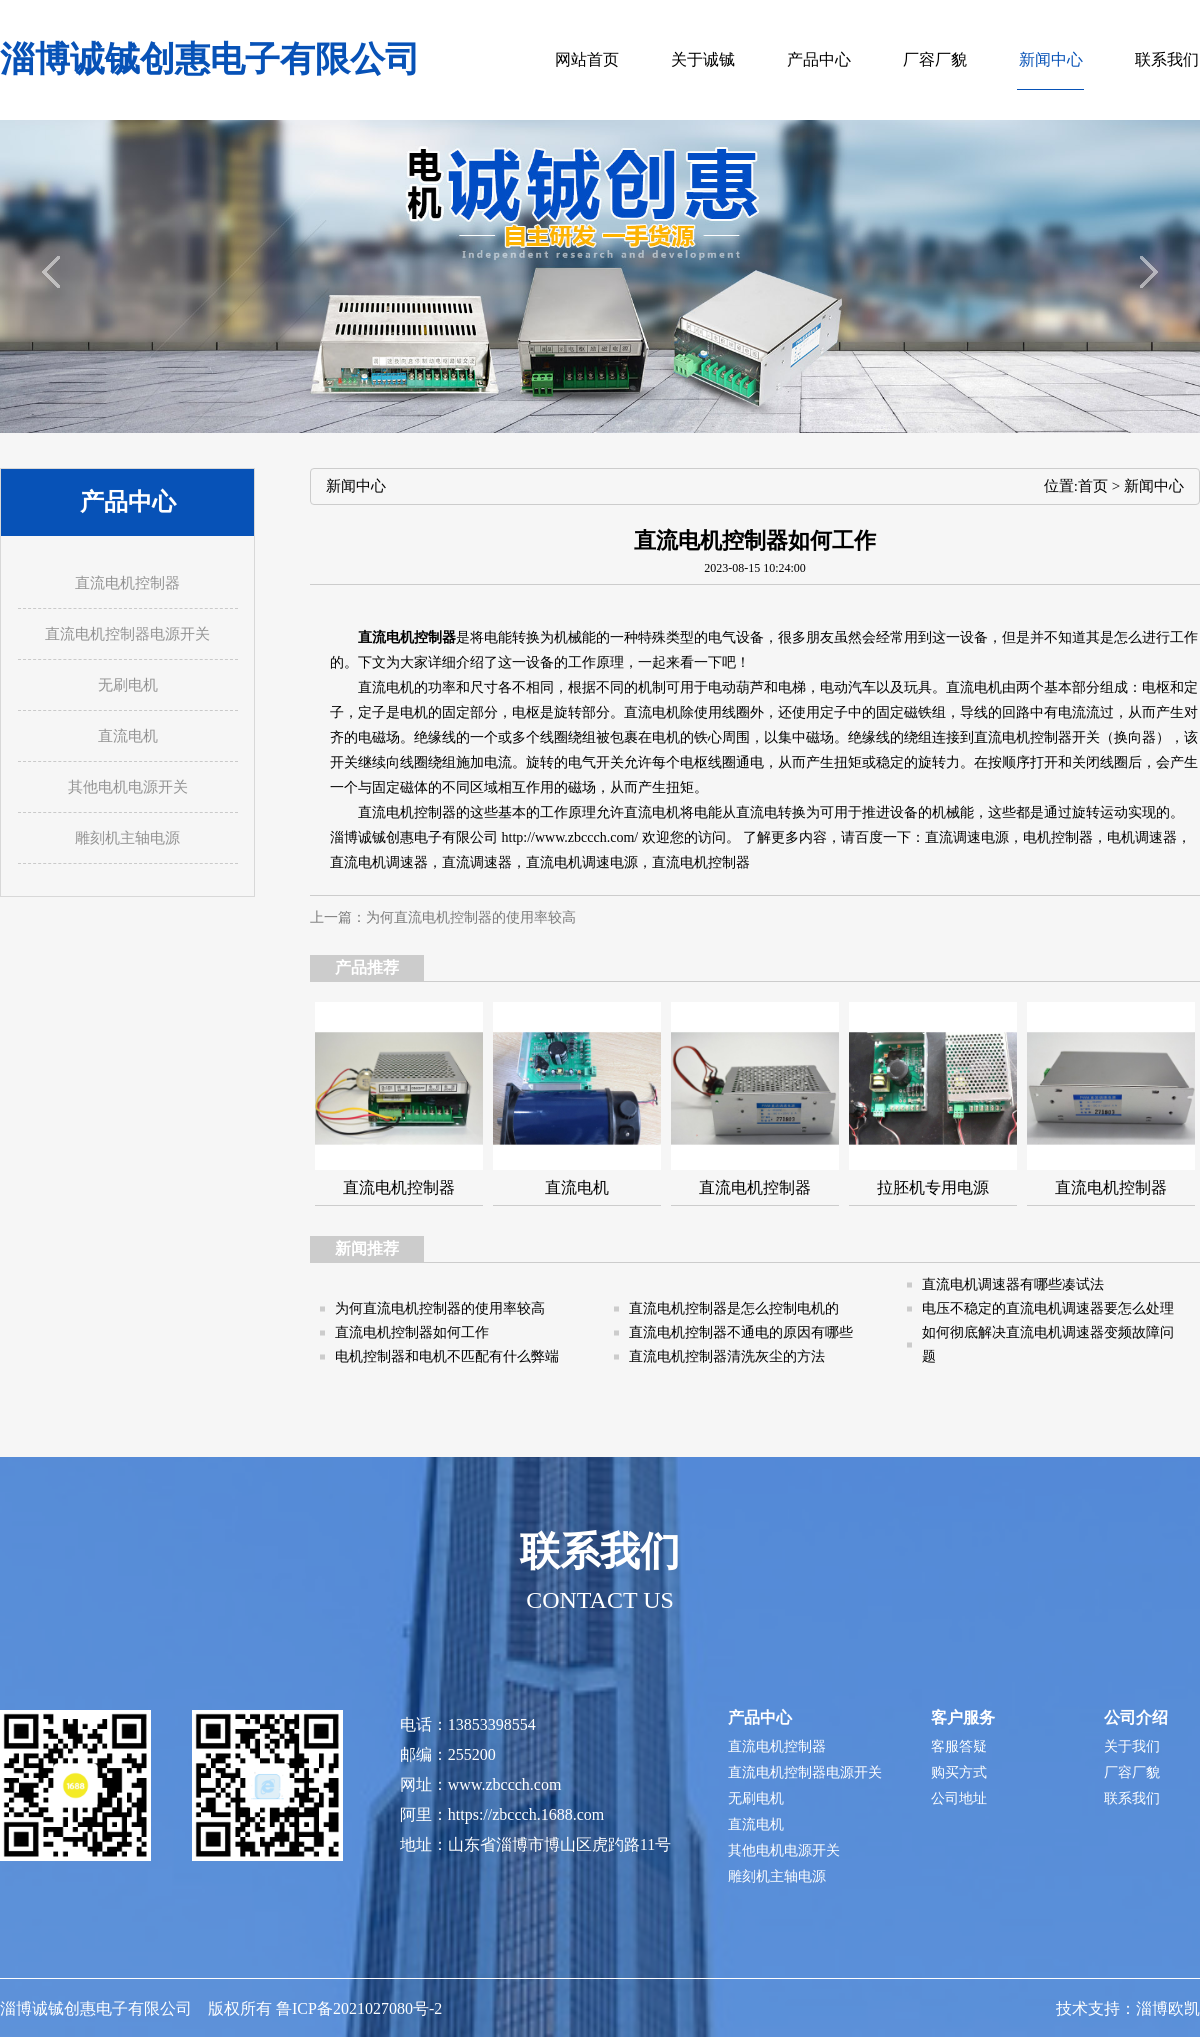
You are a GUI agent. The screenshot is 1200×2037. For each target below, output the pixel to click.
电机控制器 (1058, 837)
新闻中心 (1154, 486)
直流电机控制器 (701, 862)
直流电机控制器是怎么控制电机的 (734, 1308)
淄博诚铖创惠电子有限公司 (210, 59)
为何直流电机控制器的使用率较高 (471, 917)
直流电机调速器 (379, 862)
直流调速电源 (967, 837)
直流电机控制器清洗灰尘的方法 (727, 1356)
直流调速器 (477, 862)
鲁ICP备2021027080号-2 (359, 2008)
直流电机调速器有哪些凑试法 (1013, 1284)
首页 (1093, 486)
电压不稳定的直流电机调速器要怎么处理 (1048, 1308)
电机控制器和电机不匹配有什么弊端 (447, 1356)
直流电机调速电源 (582, 862)
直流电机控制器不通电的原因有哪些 (741, 1332)
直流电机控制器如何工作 (412, 1332)
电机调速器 (1142, 837)
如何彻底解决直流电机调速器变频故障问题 (1048, 1344)
